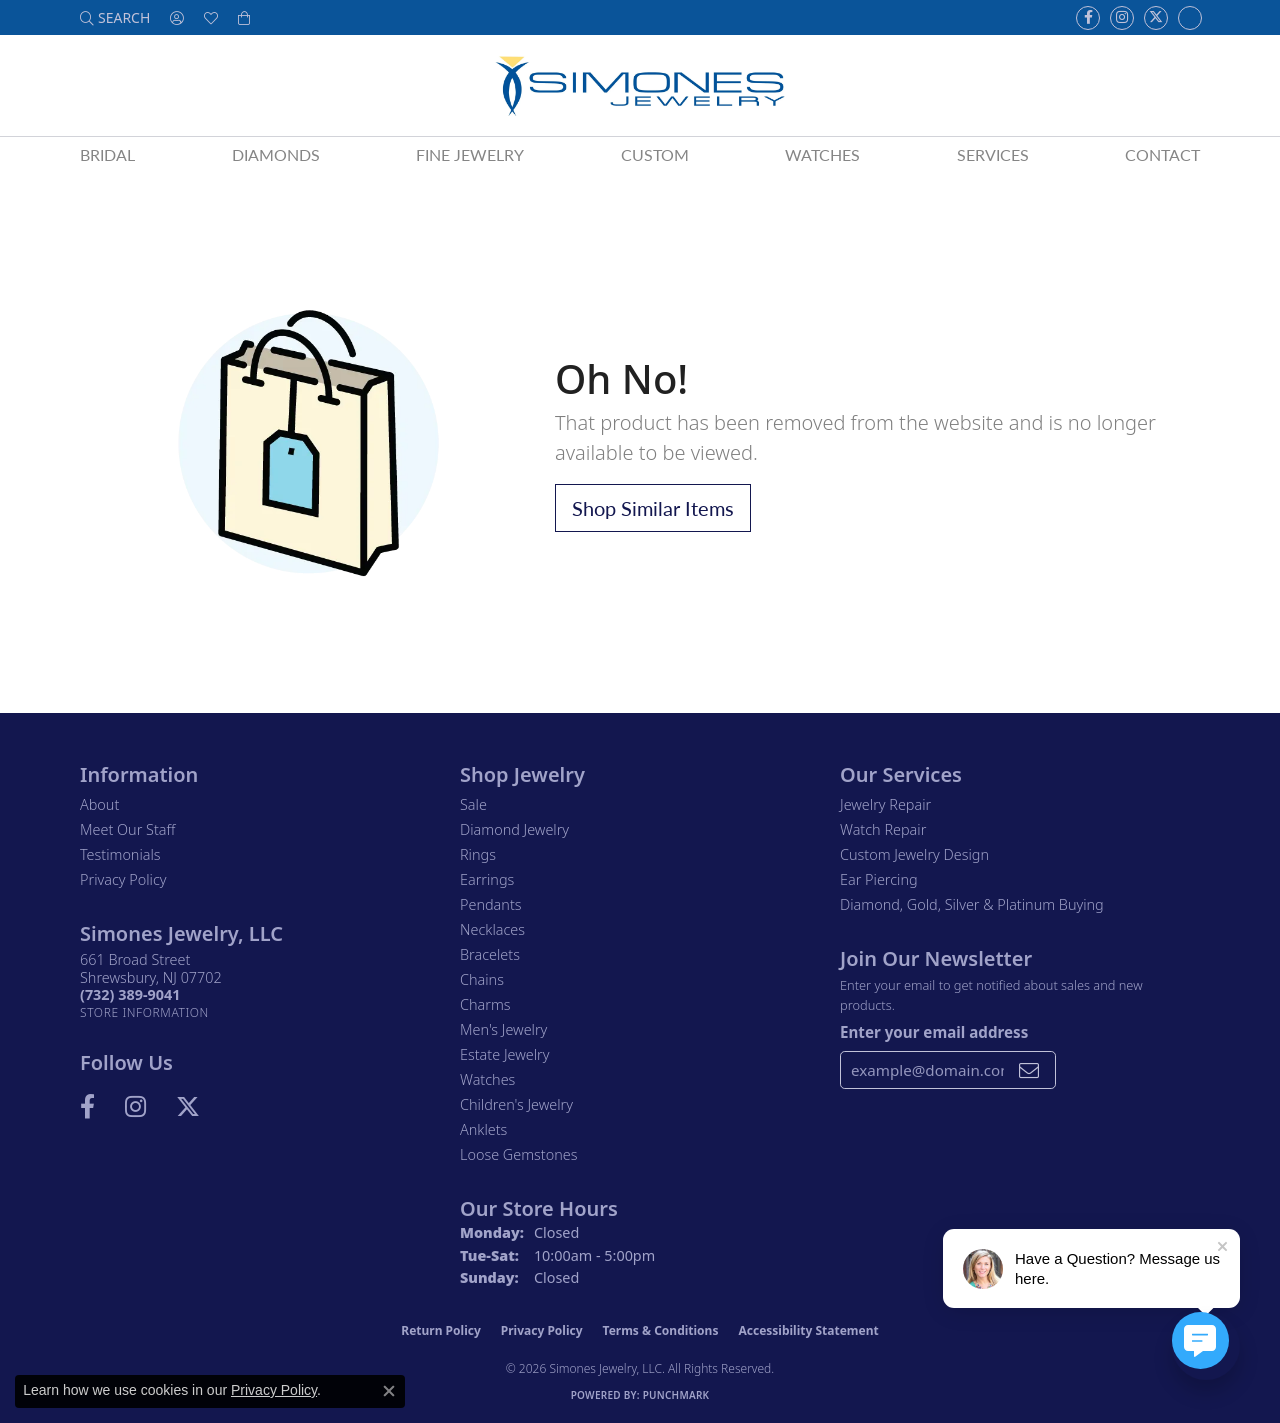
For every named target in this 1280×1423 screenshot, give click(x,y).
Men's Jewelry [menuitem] (503, 1029)
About (99, 804)
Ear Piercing (879, 879)
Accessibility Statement (808, 1330)
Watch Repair (883, 829)
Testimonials (120, 854)
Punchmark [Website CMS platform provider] (676, 1395)
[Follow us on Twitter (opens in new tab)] (1156, 18)
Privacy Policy (123, 879)
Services (993, 154)
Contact (1162, 154)
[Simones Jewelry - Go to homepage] (639, 85)
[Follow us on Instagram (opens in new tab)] (1122, 18)
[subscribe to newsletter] (1029, 1070)
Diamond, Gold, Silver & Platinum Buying (972, 904)
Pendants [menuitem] (491, 904)
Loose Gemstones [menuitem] (518, 1154)
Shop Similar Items (653, 508)
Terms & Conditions (661, 1330)
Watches (822, 154)
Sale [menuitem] (473, 804)
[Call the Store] (130, 994)
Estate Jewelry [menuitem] (504, 1054)
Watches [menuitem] (487, 1079)
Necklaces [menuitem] (492, 929)
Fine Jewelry (470, 154)
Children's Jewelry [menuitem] (516, 1104)
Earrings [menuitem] (487, 879)
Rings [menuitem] (478, 854)
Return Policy (441, 1330)
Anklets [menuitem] (483, 1129)
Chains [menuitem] (482, 979)
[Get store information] (144, 1012)
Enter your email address (934, 1032)
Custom (655, 154)
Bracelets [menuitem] (490, 954)
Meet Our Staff (127, 829)
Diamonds (276, 154)
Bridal (107, 154)
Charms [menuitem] (485, 1004)
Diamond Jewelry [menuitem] (514, 829)
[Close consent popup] (389, 1391)
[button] (115, 17)
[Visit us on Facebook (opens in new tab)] (1088, 18)
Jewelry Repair (885, 804)
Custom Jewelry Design (914, 854)
